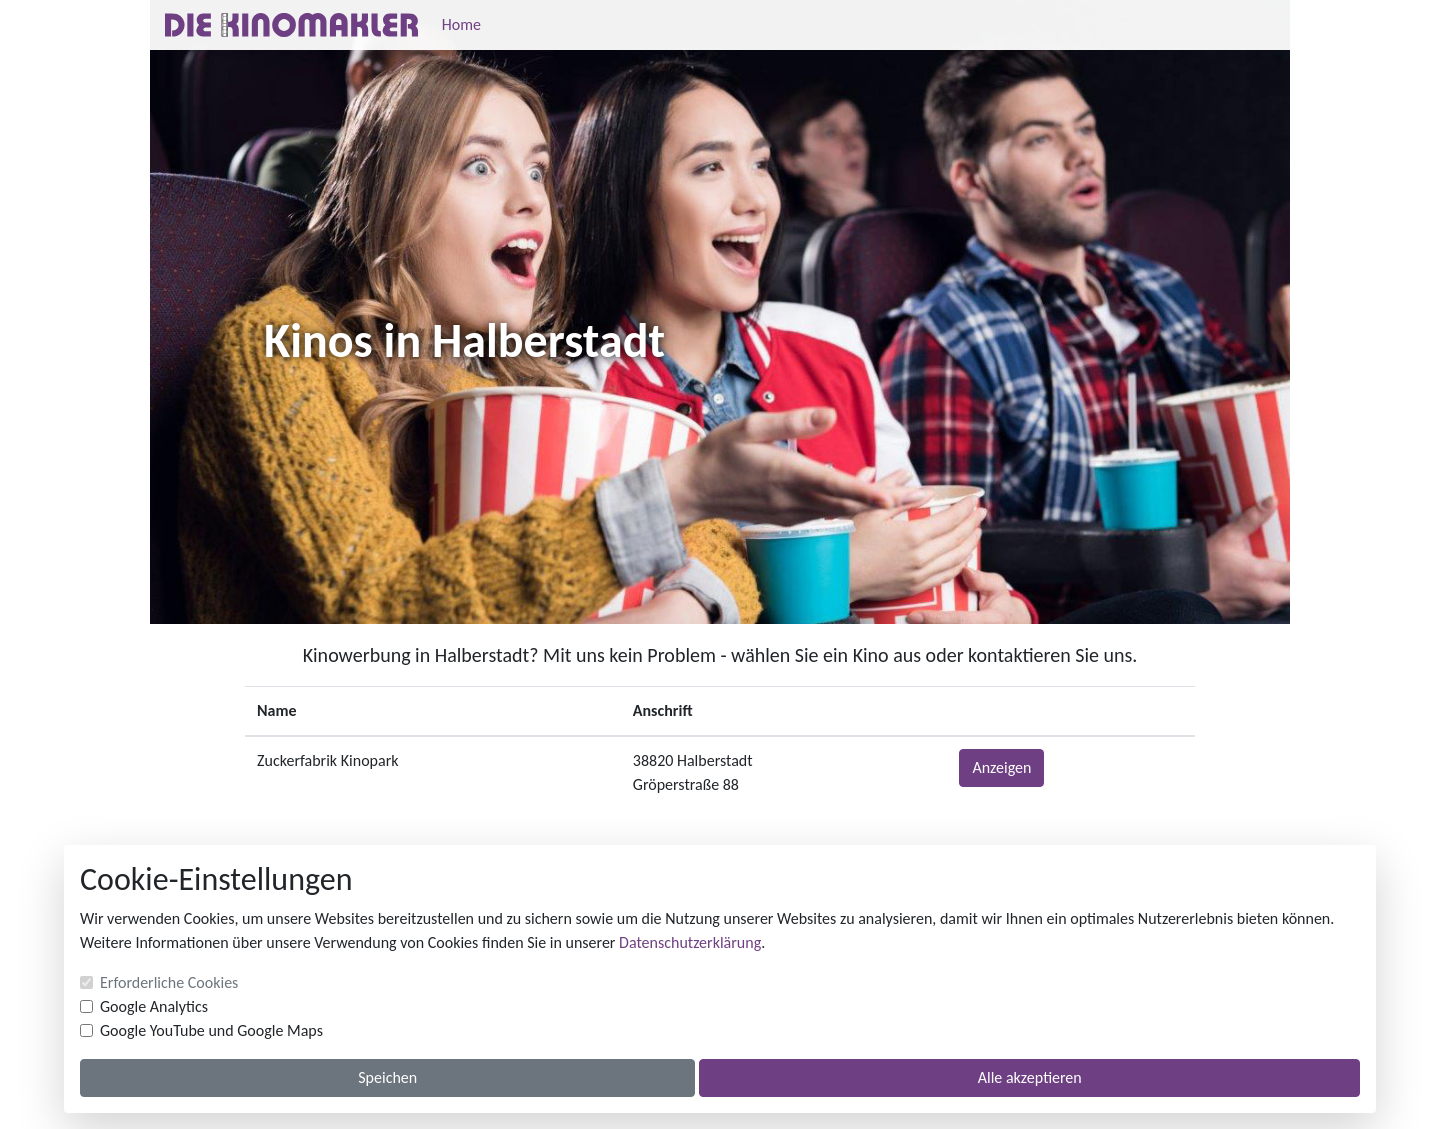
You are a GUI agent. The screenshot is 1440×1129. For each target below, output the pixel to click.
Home (461, 24)
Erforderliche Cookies (169, 982)
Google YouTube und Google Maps (211, 1030)
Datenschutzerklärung (690, 942)
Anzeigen (1001, 767)
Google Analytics (154, 1006)
